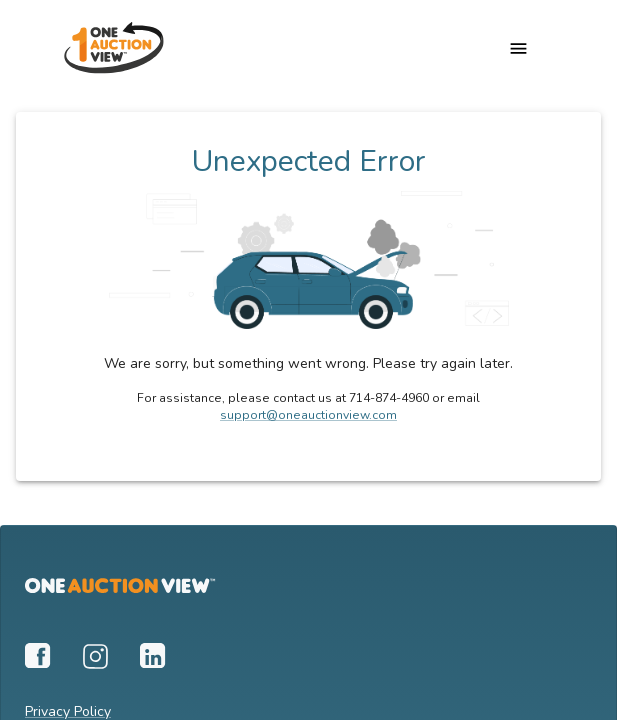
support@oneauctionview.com (308, 415)
